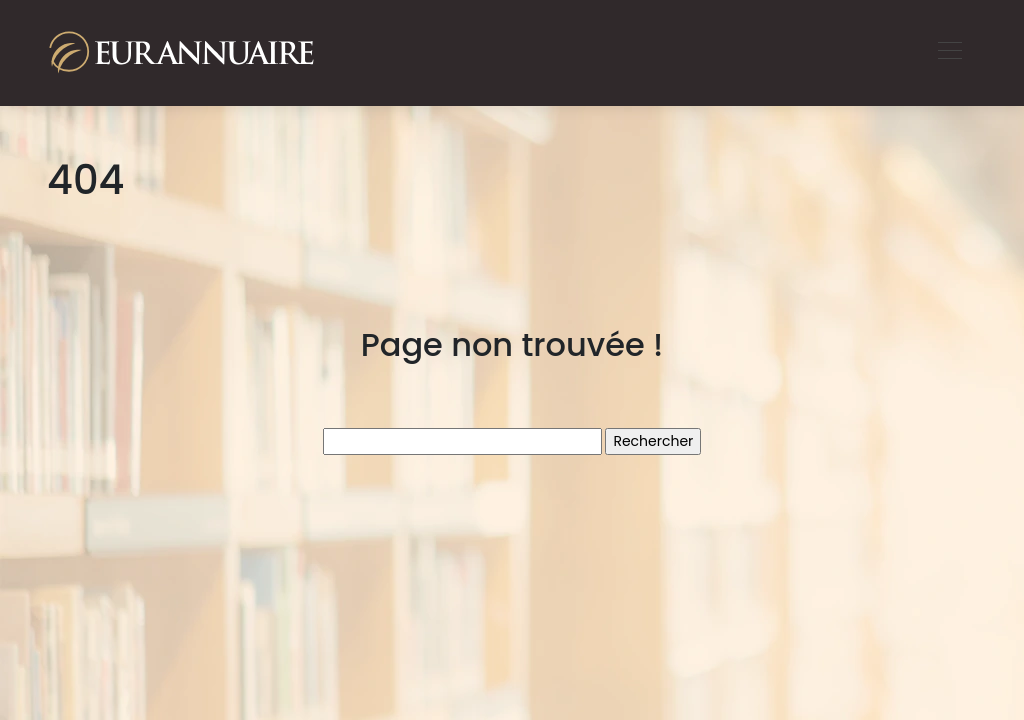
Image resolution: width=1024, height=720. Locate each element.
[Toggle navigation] (949, 53)
